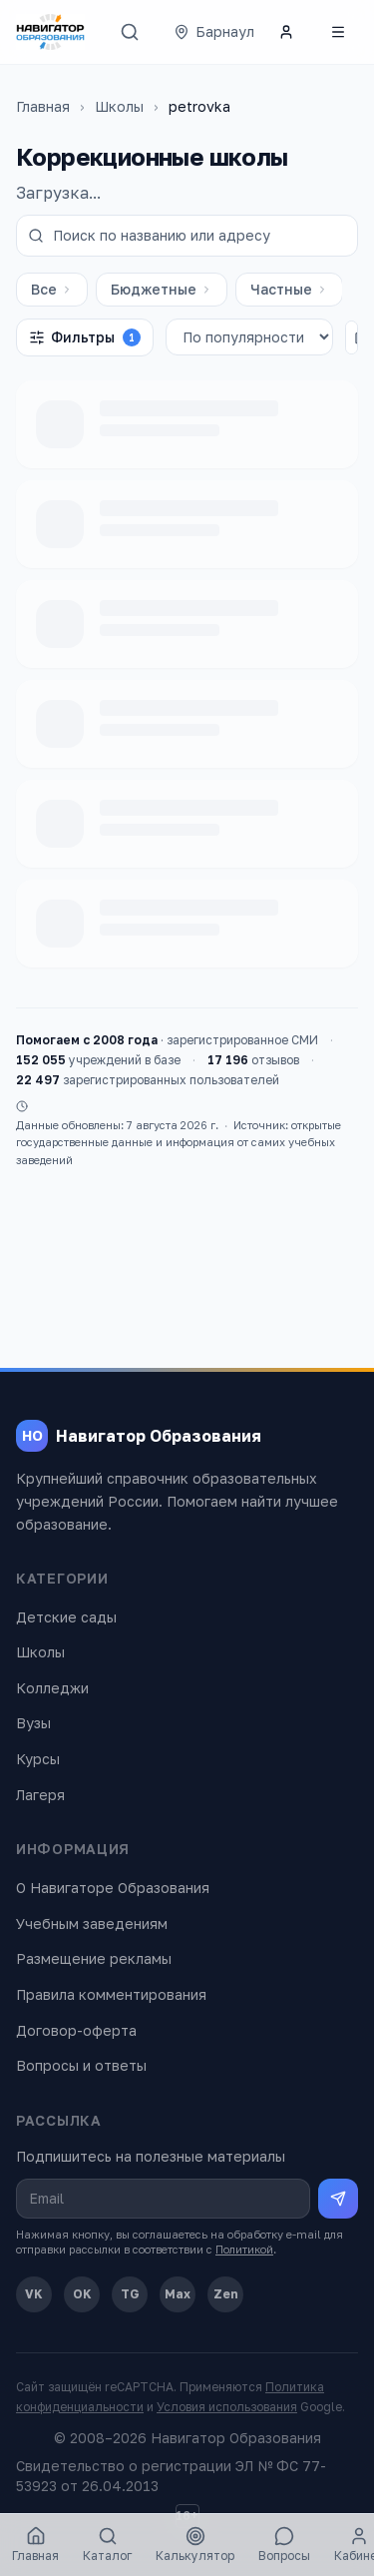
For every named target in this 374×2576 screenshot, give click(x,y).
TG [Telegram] (130, 2293)
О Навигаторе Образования (112, 1887)
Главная (43, 106)
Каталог (107, 2544)
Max (177, 2293)
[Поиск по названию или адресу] (187, 236)
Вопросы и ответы (81, 2065)
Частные (289, 289)
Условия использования (227, 2406)
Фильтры (85, 337)
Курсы (38, 1758)
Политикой (244, 2249)
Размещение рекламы (94, 1958)
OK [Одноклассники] (82, 2293)
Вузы (33, 1722)
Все (52, 289)
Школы (119, 106)
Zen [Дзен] (225, 2293)
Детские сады (66, 1617)
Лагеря (40, 1794)
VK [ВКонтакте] (34, 2293)
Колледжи (52, 1687)
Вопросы (284, 2544)
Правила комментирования (111, 1994)
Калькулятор (195, 2544)
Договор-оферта (76, 2030)
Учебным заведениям (92, 1923)
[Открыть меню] (338, 32)
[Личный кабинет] (286, 32)
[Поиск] (130, 32)
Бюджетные (161, 289)
